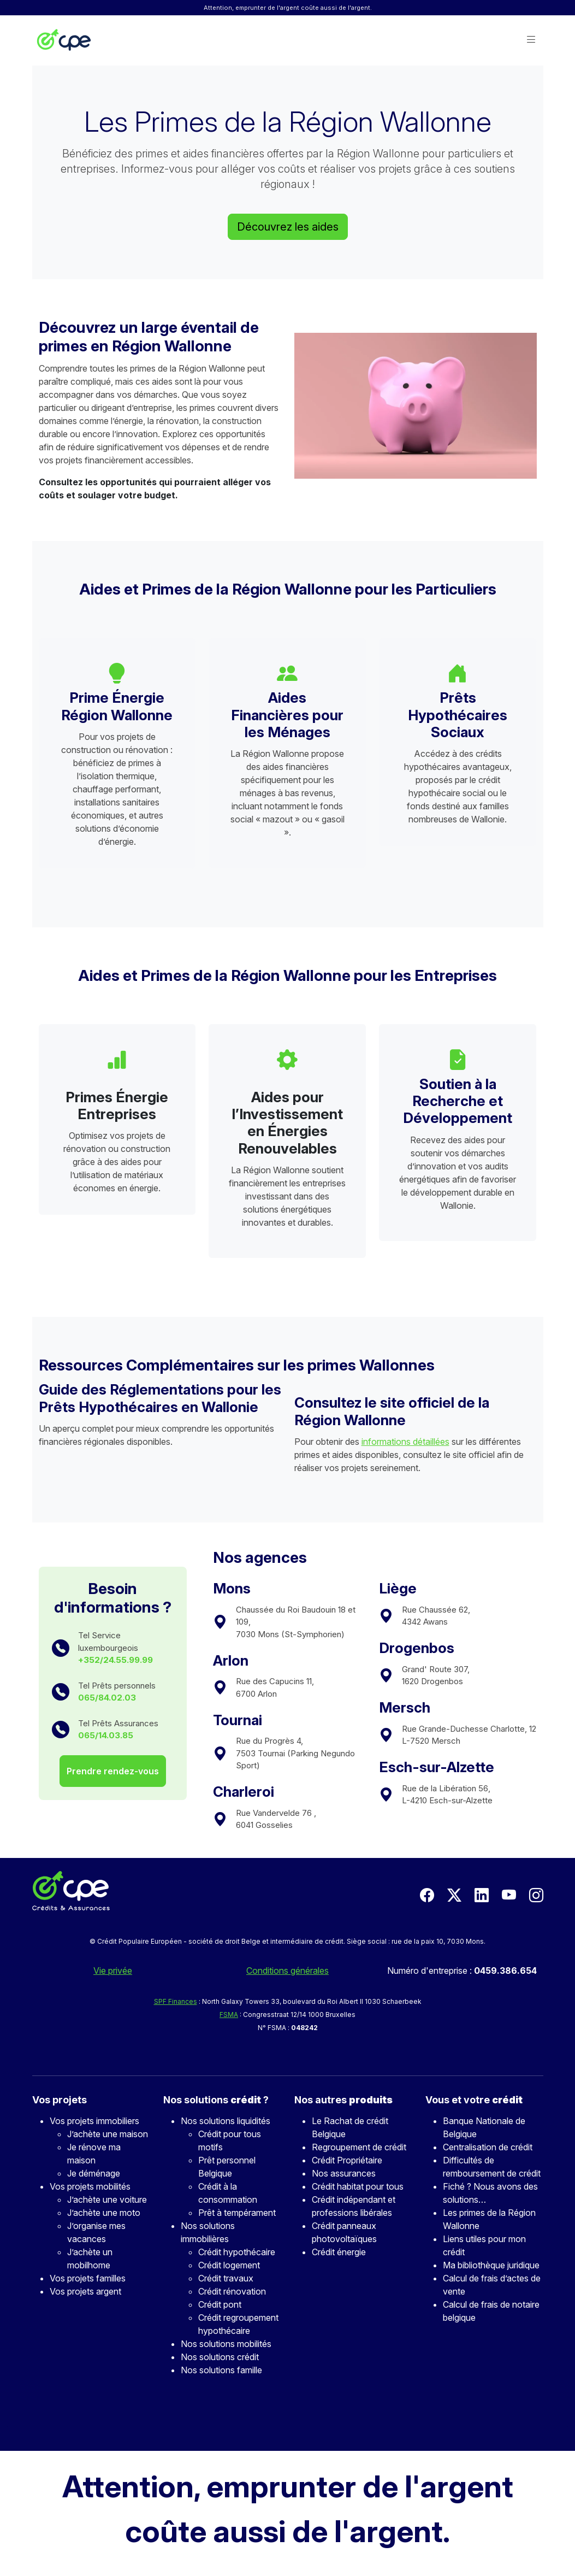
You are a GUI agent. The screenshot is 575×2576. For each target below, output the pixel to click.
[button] (531, 40)
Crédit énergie (339, 2251)
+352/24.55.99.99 (115, 1660)
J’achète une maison (107, 2133)
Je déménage (93, 2173)
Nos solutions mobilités (226, 2343)
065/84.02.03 (107, 1697)
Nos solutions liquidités (225, 2120)
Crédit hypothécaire (236, 2251)
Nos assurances (344, 2173)
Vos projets (59, 2100)
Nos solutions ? (216, 2100)
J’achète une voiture (107, 2199)
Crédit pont (219, 2304)
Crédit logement (229, 2265)
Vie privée (112, 1970)
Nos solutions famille (221, 2370)
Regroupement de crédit (359, 2147)
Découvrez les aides (288, 226)
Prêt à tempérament (237, 2212)
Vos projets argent (85, 2291)
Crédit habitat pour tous (358, 2186)
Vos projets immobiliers (94, 2120)
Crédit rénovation (232, 2291)
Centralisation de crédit (487, 2147)
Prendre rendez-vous (113, 1771)
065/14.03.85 (105, 1735)
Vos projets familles (88, 2278)
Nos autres (343, 2100)
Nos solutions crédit (220, 2356)
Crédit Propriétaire (347, 2160)
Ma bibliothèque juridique (491, 2265)
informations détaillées (405, 1441)
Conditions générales (287, 1970)
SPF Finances (175, 2001)
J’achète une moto (103, 2212)
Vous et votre (474, 2100)
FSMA (229, 2014)
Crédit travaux (225, 2278)
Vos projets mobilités (90, 2186)
